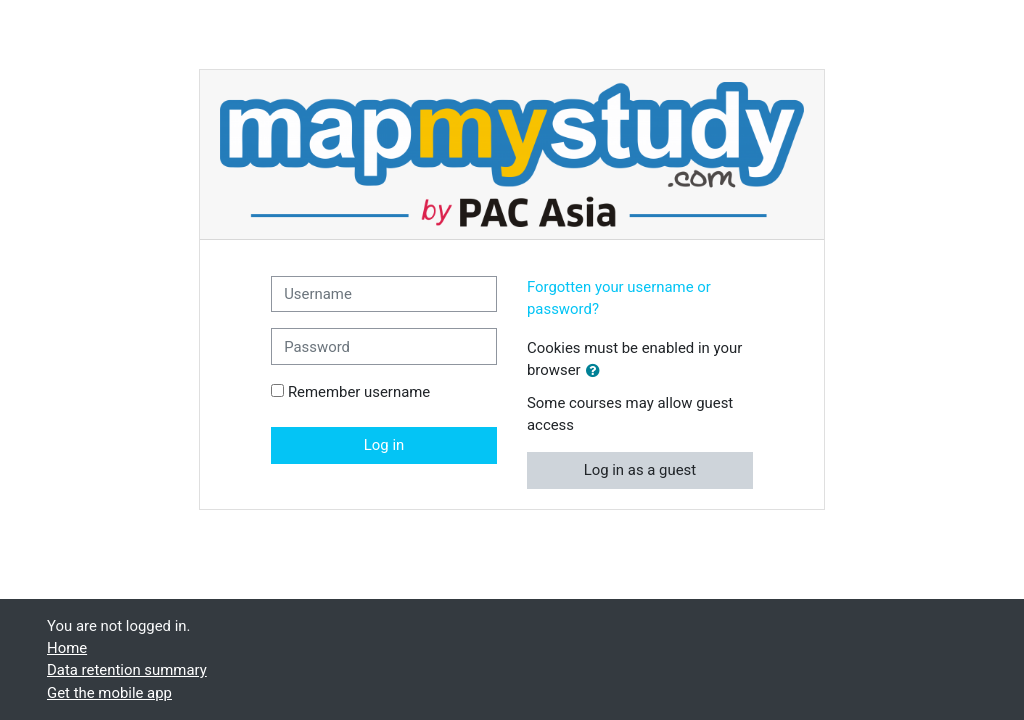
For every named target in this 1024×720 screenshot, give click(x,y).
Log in (384, 445)
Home (67, 648)
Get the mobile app (109, 693)
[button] (597, 371)
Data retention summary (127, 670)
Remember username (359, 392)
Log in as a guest (640, 470)
